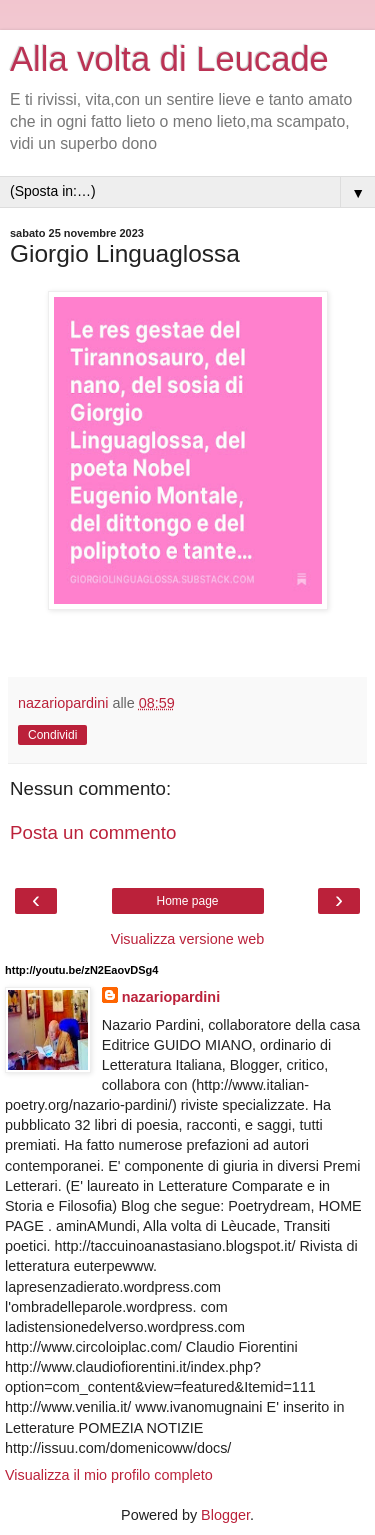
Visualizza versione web (187, 939)
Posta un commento (93, 832)
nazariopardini (171, 997)
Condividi (52, 735)
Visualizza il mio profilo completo (109, 1475)
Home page (187, 901)
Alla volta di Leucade (169, 59)
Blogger (225, 1515)
